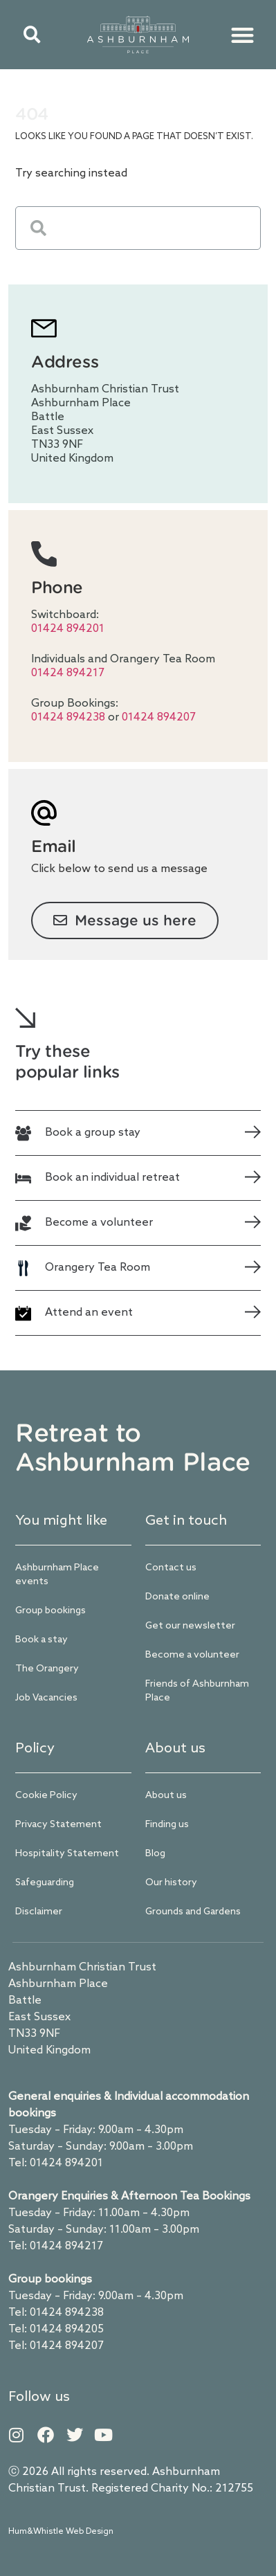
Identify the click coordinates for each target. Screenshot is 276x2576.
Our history (171, 1883)
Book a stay (41, 1640)
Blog (155, 1854)
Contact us (170, 1568)
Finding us (167, 1825)
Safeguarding (44, 1883)
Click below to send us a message (119, 869)
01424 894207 (159, 717)
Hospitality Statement (67, 1854)
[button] (31, 34)
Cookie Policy (46, 1796)
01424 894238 (69, 717)
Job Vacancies (46, 1698)
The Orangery (47, 1669)
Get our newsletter (190, 1626)
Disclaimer (38, 1912)
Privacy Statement (58, 1825)
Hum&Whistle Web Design (60, 2532)
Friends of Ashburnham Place (197, 1691)
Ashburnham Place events (57, 1575)
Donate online (177, 1597)
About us (166, 1796)
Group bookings (50, 1611)
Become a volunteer (192, 1655)
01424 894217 (67, 673)
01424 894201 (67, 628)
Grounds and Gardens (193, 1912)
